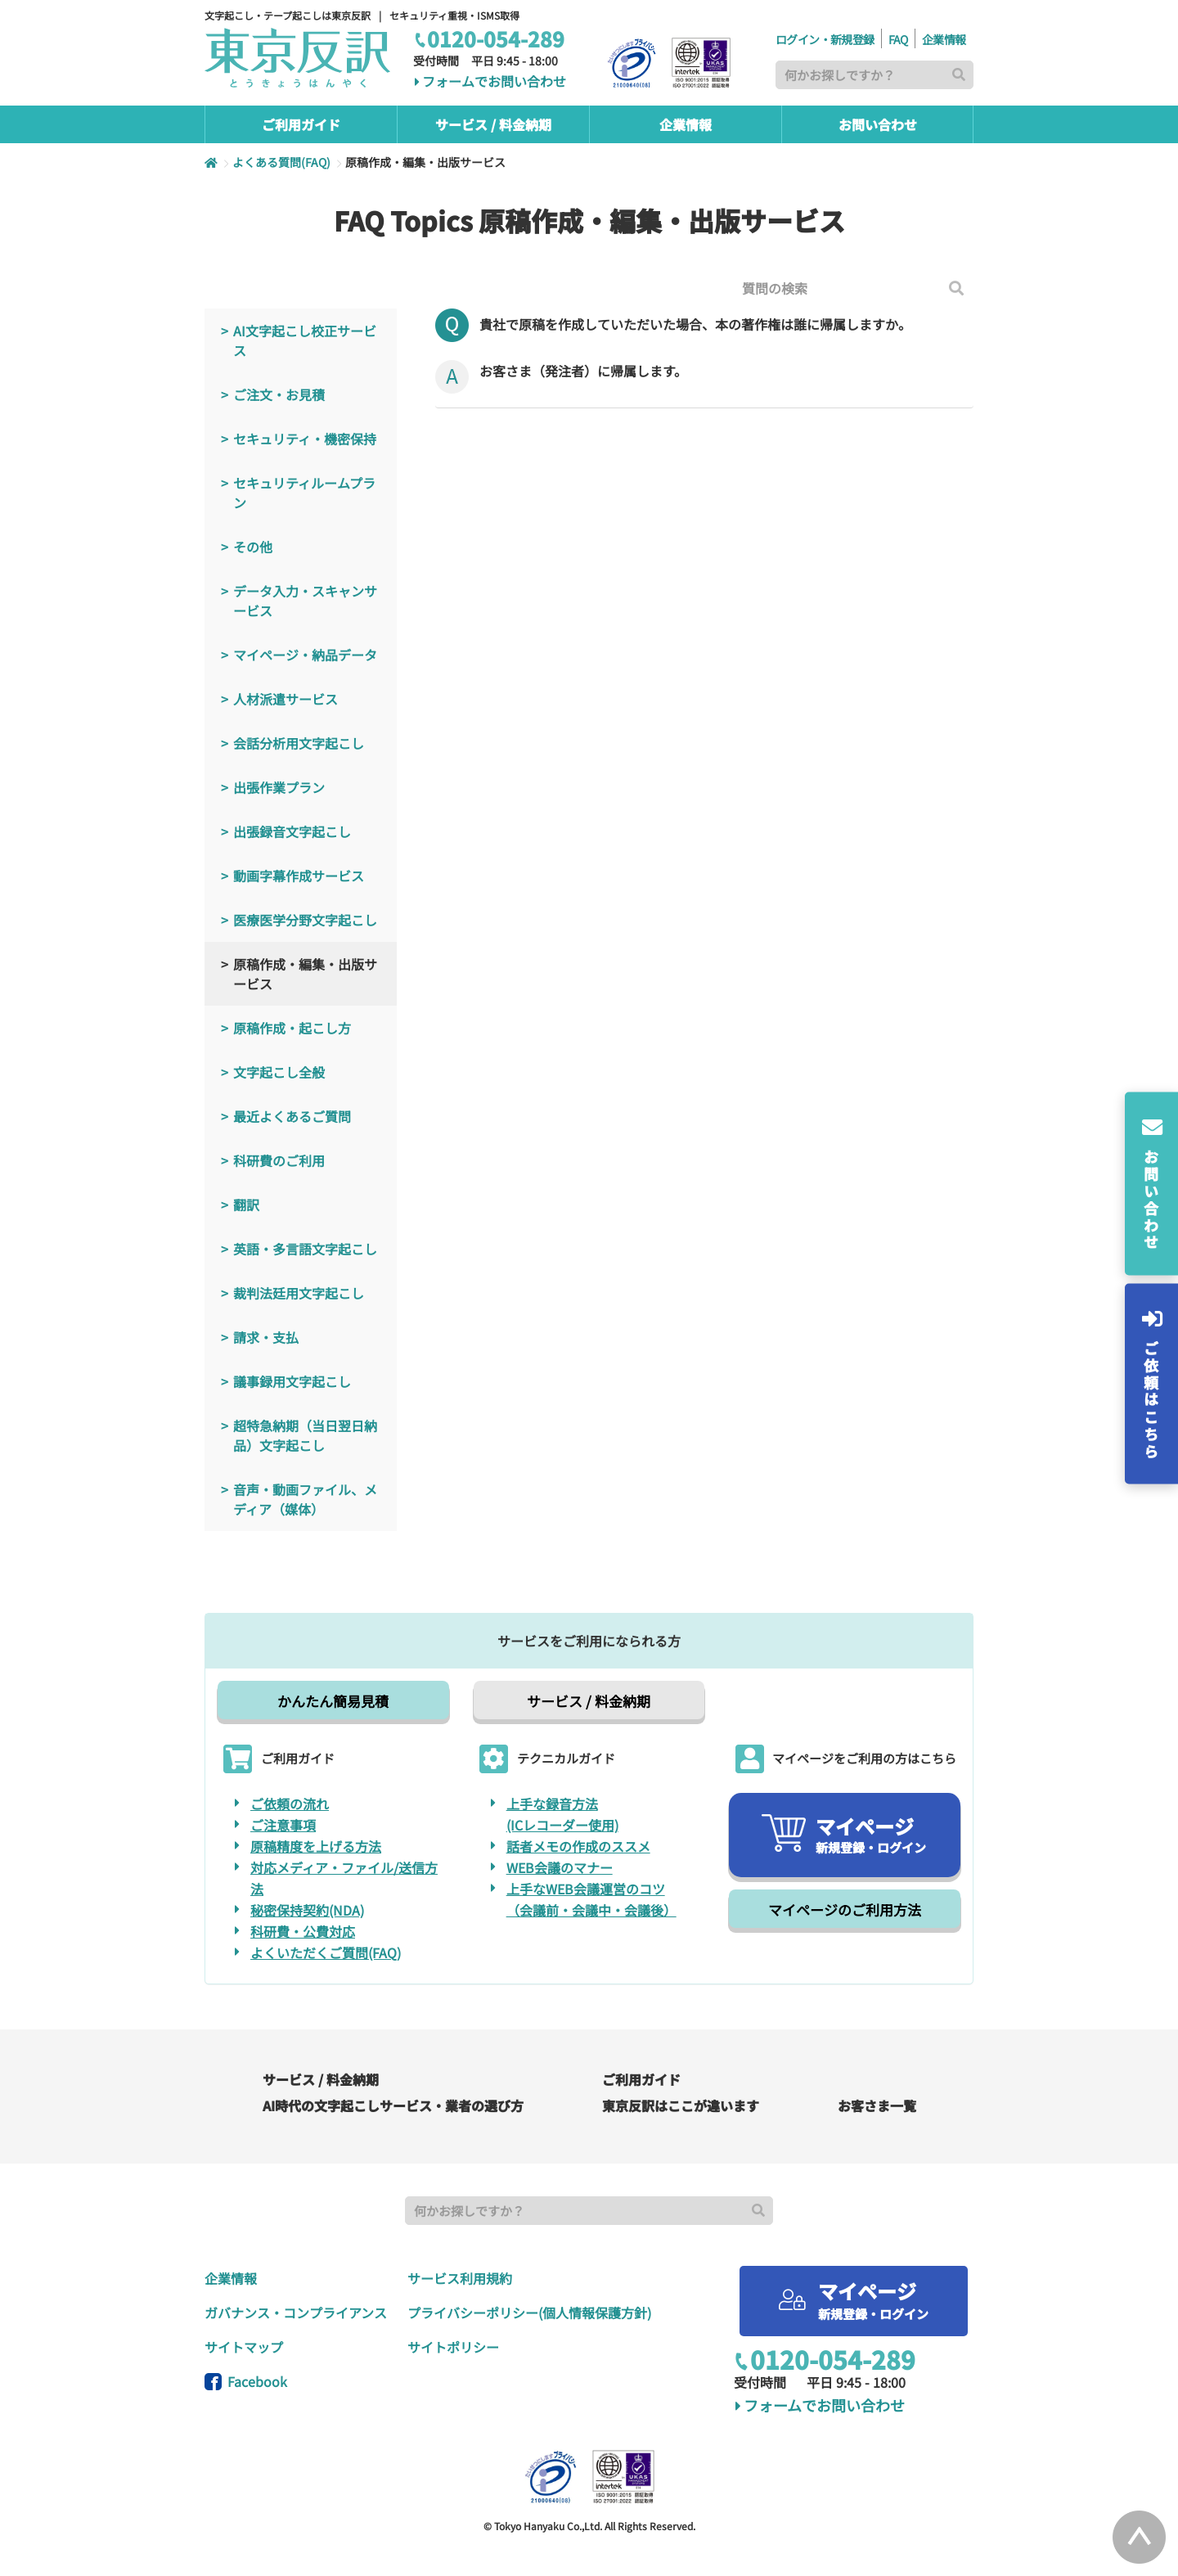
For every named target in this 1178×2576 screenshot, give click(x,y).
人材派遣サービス (285, 699)
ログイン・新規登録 (825, 39)
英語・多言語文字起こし (305, 1249)
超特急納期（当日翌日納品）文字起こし (305, 1435)
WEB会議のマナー (559, 1867)
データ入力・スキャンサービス (305, 600)
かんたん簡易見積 (333, 1701)
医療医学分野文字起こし (305, 920)
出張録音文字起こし (292, 831)
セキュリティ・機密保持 (304, 438)
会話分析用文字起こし (298, 743)
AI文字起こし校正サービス (304, 340)
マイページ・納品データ (305, 654)
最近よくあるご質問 (292, 1116)
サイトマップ (244, 2347)
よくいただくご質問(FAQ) (325, 1952)
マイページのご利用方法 (844, 1909)
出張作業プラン (279, 787)
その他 (252, 546)
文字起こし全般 (279, 1072)
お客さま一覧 (877, 2105)
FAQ (898, 39)
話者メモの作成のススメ (578, 1846)
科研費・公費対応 (302, 1931)
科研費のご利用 (279, 1160)
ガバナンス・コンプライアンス (296, 2312)
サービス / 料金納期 (588, 1701)
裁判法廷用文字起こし (298, 1293)
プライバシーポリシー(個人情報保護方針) (529, 2312)
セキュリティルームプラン (304, 492)
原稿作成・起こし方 (292, 1028)
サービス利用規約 (459, 2278)
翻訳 (246, 1204)
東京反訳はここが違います (680, 2105)
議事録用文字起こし (292, 1381)
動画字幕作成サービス (298, 875)
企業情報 (944, 39)
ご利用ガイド (641, 2079)
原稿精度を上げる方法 (315, 1846)
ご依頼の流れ (289, 1803)
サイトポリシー (453, 2347)
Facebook (246, 2381)
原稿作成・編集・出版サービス (305, 973)
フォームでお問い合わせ (490, 81)
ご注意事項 (283, 1825)
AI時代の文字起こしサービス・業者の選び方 (393, 2105)
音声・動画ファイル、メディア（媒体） (305, 1499)
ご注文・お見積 (279, 394)
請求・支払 (266, 1337)
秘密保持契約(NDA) (307, 1910)
